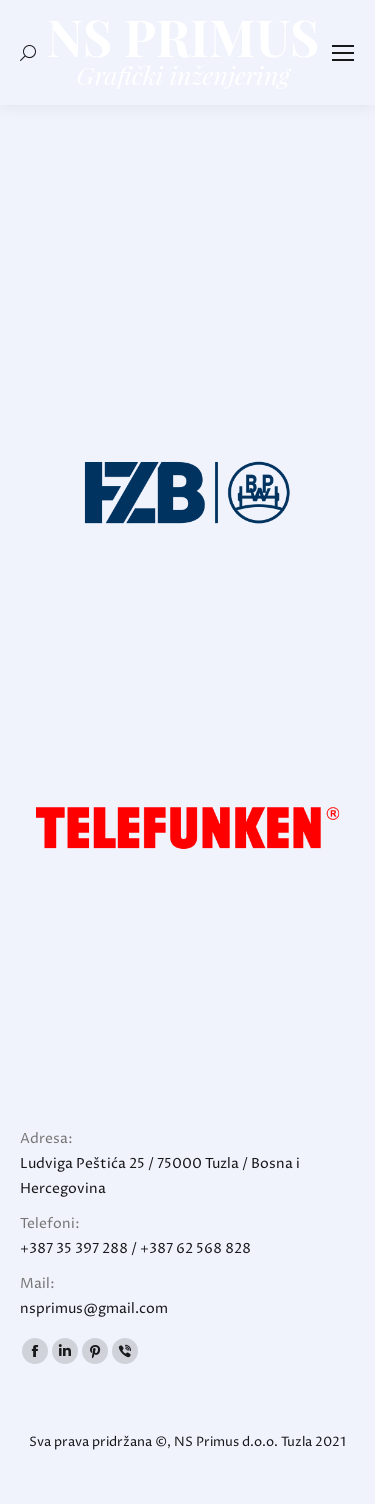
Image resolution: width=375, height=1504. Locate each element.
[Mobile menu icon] (343, 53)
